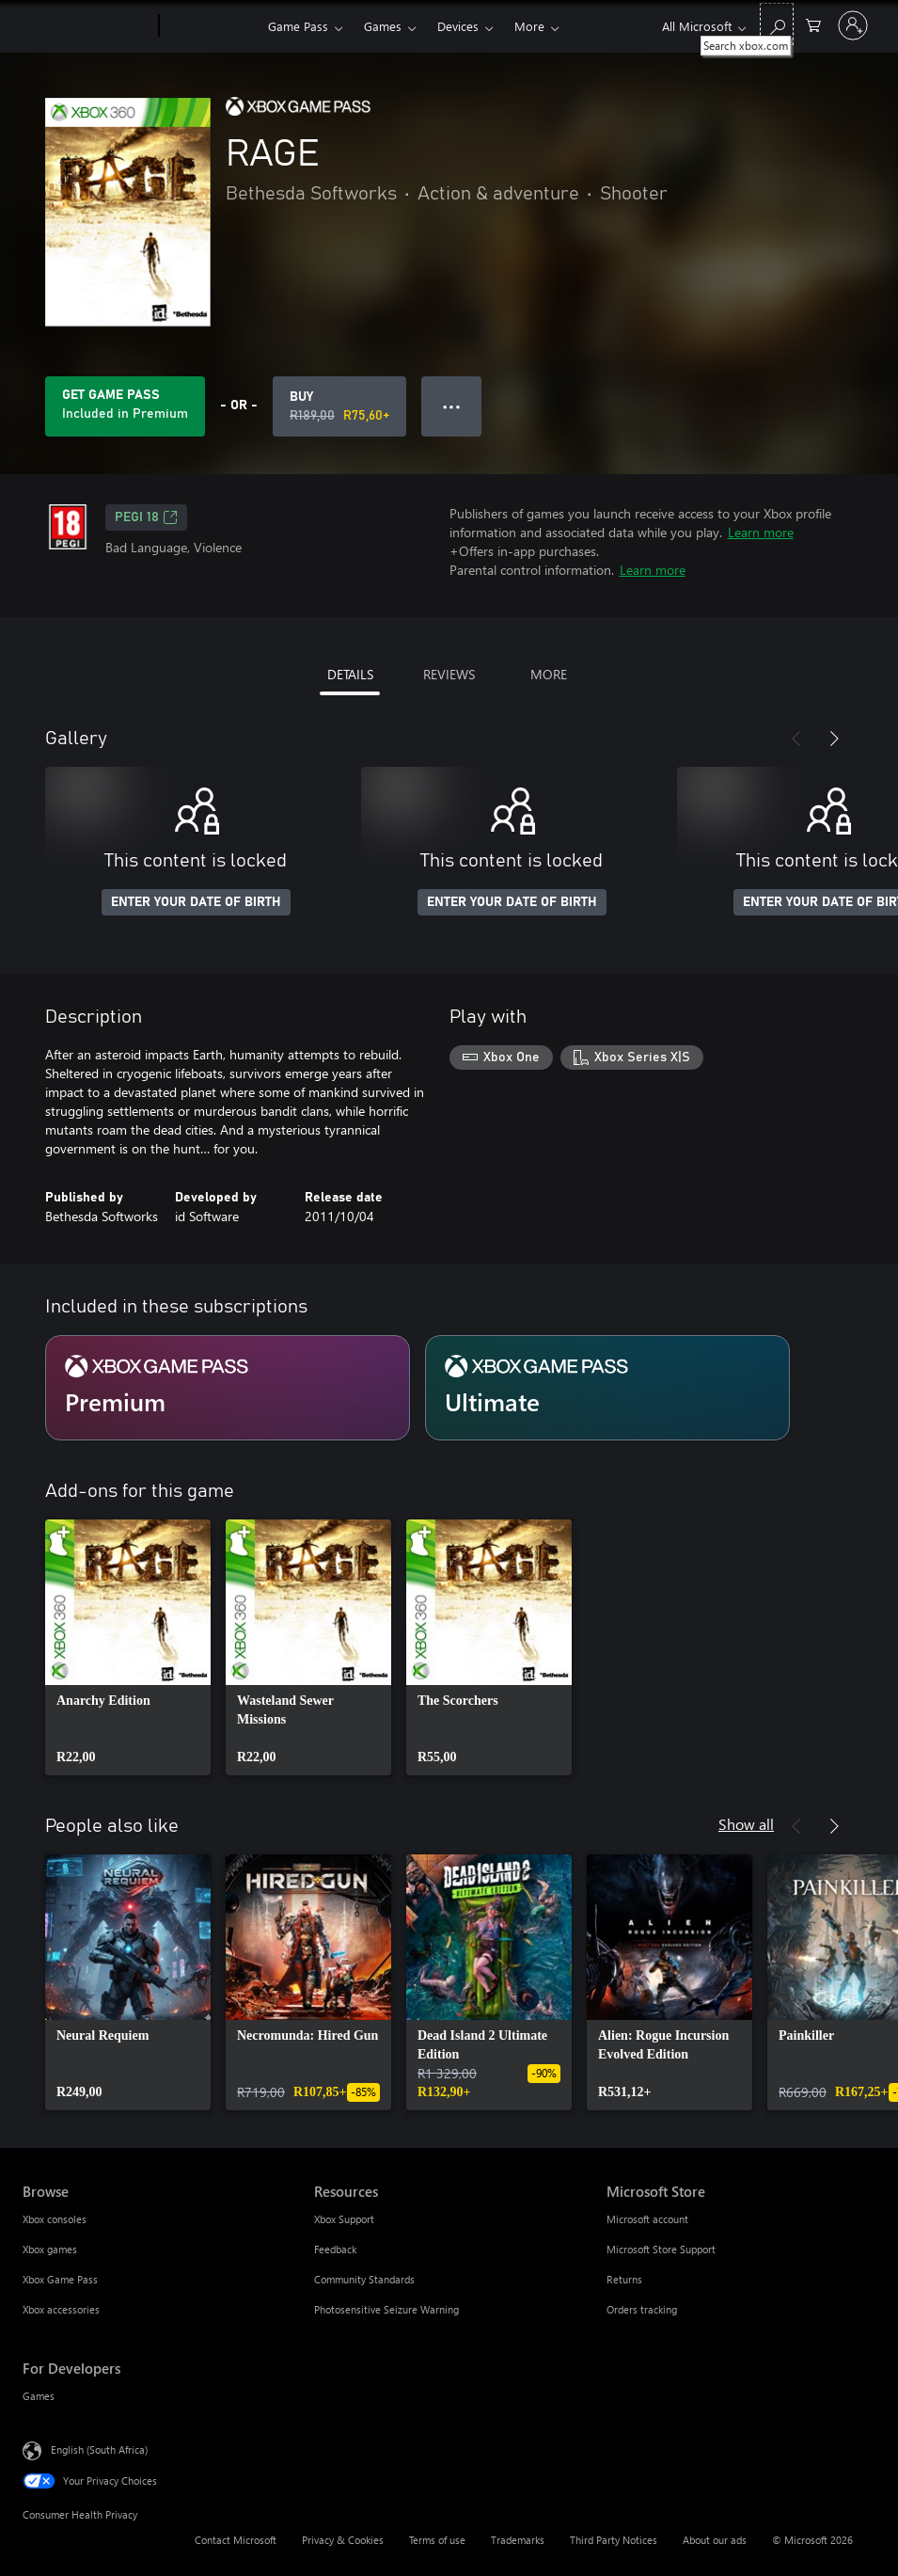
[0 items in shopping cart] (813, 24)
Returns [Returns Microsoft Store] (624, 2279)
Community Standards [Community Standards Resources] (364, 2279)
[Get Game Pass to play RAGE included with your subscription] (125, 406)
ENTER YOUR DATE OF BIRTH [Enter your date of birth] (196, 902)
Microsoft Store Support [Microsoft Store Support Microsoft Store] (661, 2249)
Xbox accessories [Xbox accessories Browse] (61, 2309)
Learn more (761, 532)
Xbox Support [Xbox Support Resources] (344, 2219)
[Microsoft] (87, 26)
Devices (458, 26)
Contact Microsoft (235, 2540)
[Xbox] (211, 26)
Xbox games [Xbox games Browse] (50, 2249)
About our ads (715, 2540)
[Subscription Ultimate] (607, 1387)
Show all (746, 1824)
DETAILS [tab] (350, 674)
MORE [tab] (548, 674)
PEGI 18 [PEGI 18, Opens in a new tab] (146, 517)
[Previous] (796, 738)
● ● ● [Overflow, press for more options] (452, 406)
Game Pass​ (298, 26)
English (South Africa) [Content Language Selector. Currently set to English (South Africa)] (99, 2449)
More (529, 26)
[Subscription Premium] (227, 1387)
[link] (128, 1647)
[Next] (834, 738)
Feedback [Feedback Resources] (335, 2249)
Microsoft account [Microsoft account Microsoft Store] (647, 2219)
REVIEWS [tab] (449, 674)
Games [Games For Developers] (39, 2396)
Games (383, 26)
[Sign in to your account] (852, 25)
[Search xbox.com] (777, 24)
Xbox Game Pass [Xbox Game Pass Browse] (60, 2279)
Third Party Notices (613, 2540)
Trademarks (517, 2540)
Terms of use (437, 2540)
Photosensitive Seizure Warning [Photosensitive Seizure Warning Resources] (386, 2309)
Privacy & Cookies (343, 2540)
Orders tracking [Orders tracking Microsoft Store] (642, 2309)
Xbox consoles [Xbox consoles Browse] (55, 2219)
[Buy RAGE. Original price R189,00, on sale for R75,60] (339, 406)
